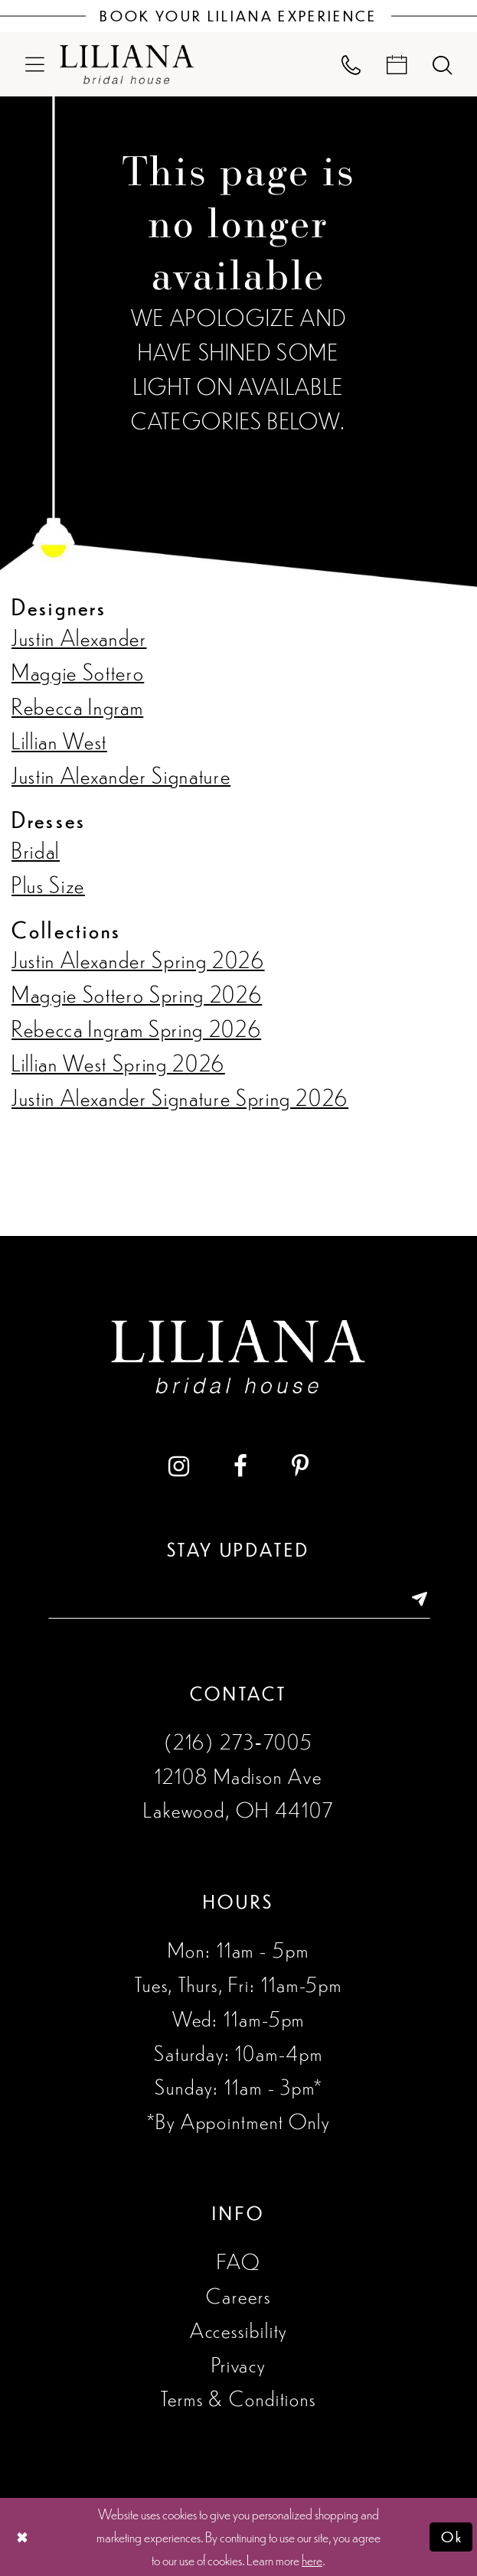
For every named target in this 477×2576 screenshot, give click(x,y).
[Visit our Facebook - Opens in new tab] (240, 1466)
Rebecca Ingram (77, 705)
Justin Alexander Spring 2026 (138, 959)
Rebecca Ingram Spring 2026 (136, 1028)
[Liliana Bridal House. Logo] (127, 63)
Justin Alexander (79, 637)
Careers (238, 2295)
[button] (35, 63)
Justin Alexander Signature (120, 774)
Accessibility (239, 2330)
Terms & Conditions (238, 2398)
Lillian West (59, 740)
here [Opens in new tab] (312, 2559)
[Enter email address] (239, 1599)
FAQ (238, 2261)
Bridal (35, 849)
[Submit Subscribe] (411, 1599)
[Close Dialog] (22, 2536)
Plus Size (48, 884)
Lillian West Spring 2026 (118, 1062)
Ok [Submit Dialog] (451, 2537)
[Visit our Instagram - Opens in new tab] (178, 1466)
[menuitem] (35, 63)
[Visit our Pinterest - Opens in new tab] (300, 1466)
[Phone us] (351, 64)
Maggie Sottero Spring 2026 (136, 993)
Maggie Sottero (77, 671)
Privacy (238, 2364)
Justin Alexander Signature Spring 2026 (179, 1096)
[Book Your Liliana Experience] (238, 16)
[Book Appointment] (397, 64)
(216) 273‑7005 (238, 1741)
